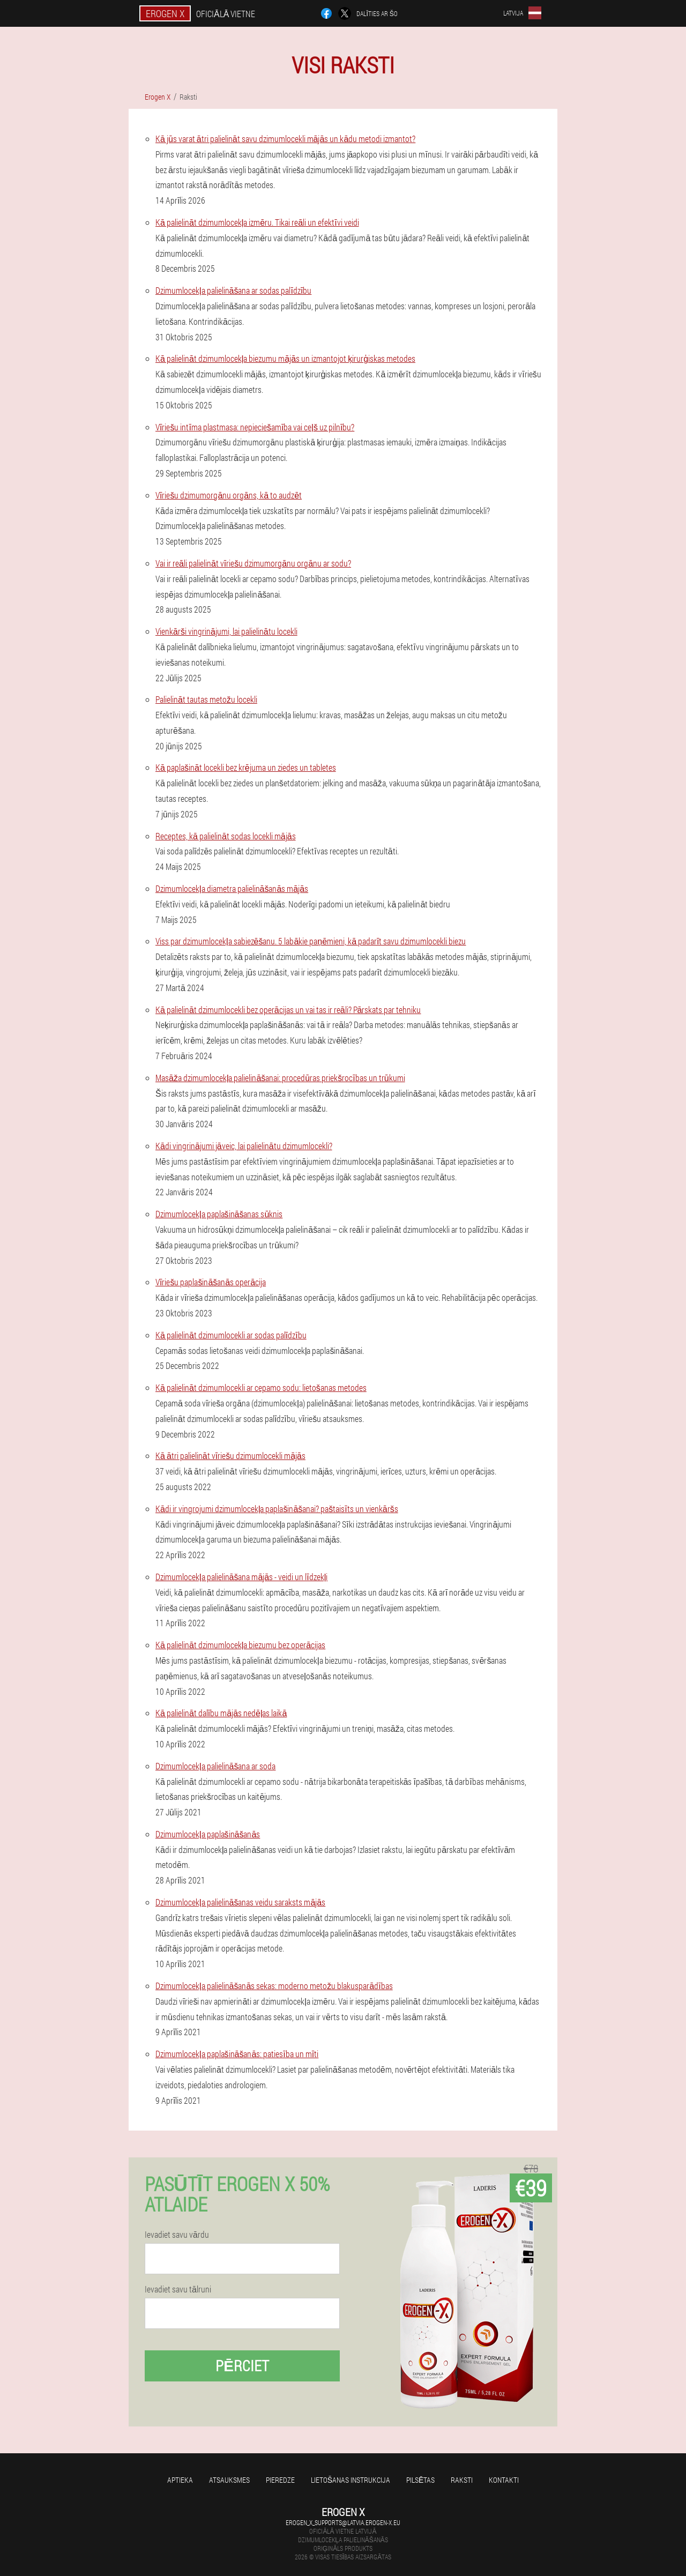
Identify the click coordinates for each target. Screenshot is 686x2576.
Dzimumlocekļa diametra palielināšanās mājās (231, 888)
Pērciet (242, 2366)
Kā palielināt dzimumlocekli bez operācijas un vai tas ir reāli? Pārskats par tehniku (288, 1009)
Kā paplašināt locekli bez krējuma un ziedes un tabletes (245, 767)
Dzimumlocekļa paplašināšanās (207, 1834)
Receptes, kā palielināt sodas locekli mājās (225, 836)
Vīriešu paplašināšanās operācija (210, 1281)
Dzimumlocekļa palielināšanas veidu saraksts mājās (240, 1902)
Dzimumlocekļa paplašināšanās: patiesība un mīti (236, 2053)
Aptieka (180, 2480)
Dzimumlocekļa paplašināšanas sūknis (218, 1213)
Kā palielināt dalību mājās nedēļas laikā (221, 1712)
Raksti (462, 2480)
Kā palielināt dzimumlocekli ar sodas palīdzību (231, 1335)
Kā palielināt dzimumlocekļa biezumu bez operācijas (240, 1644)
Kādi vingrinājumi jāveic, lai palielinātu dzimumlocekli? (243, 1145)
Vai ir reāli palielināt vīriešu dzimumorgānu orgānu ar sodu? (253, 563)
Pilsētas (420, 2480)
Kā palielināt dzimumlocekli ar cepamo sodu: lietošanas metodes (261, 1387)
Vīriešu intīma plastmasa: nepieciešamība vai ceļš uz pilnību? (254, 427)
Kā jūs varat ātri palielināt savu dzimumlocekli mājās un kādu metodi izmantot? (285, 138)
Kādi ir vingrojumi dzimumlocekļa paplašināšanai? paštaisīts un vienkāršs (276, 1508)
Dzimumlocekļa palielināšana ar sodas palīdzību (233, 290)
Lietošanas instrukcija (350, 2480)
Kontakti (504, 2480)
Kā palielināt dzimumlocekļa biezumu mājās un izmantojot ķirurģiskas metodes (285, 358)
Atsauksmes (229, 2480)
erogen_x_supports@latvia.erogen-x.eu (343, 2522)
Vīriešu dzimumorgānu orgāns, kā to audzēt (228, 495)
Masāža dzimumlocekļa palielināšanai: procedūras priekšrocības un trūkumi (280, 1077)
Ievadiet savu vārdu (177, 2234)
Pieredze (280, 2480)
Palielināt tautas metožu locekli (206, 699)
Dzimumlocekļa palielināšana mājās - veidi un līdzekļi (241, 1576)
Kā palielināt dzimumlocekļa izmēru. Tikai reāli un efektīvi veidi (257, 222)
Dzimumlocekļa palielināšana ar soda (215, 1765)
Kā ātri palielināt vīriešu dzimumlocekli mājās (230, 1455)
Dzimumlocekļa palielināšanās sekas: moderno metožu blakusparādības (274, 1985)
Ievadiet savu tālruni (178, 2289)
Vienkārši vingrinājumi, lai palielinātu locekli (226, 631)
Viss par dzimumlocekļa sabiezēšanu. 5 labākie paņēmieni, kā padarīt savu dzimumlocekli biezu (310, 941)
